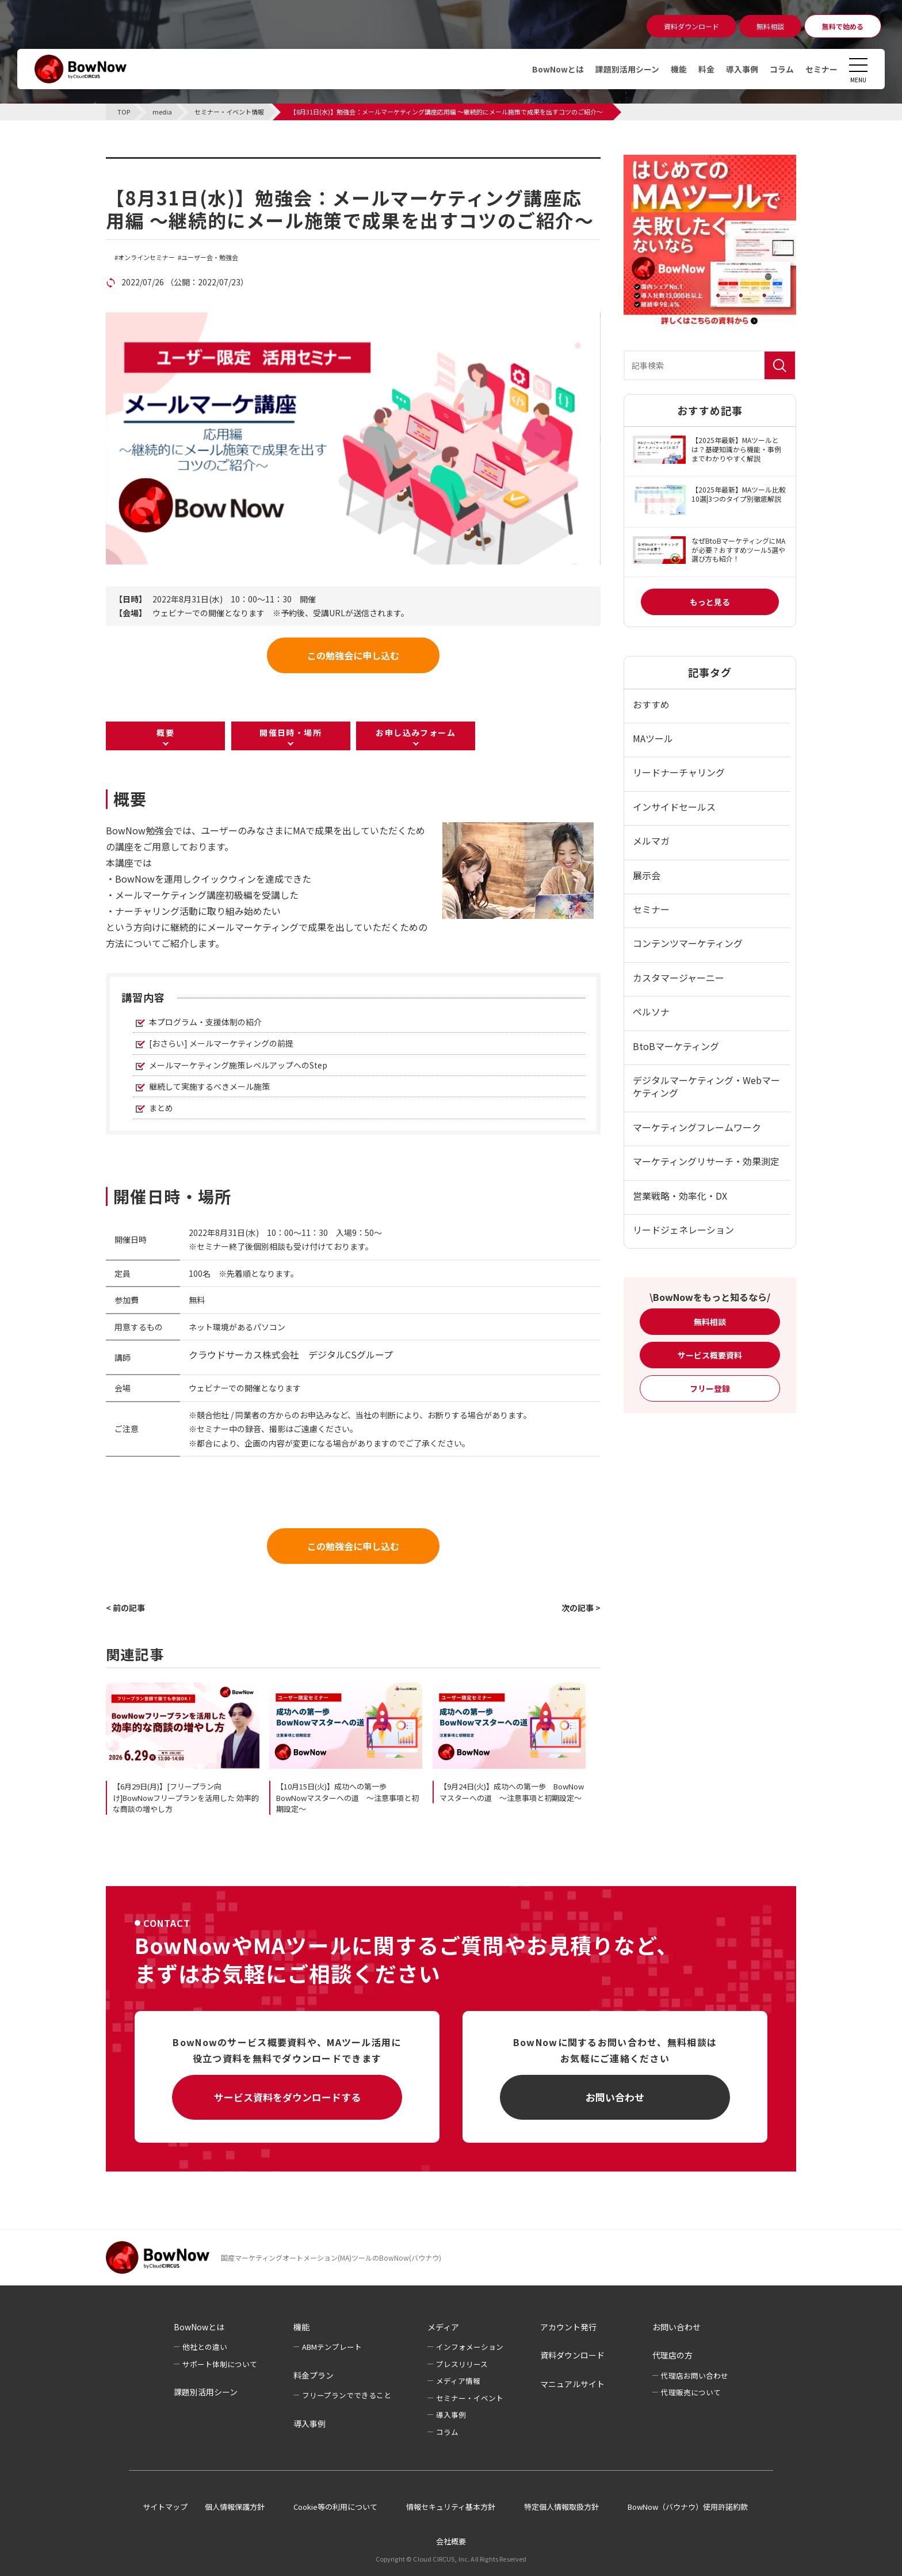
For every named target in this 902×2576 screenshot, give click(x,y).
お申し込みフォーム (416, 732)
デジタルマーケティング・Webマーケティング (706, 1086)
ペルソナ (651, 1011)
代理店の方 (672, 2355)
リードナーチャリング (679, 772)
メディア (443, 2327)
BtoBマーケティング (676, 1046)
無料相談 (710, 1321)
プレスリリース (462, 2364)
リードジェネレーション (683, 1230)
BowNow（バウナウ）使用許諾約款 (688, 2506)
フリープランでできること (346, 2395)
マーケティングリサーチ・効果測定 (706, 1161)
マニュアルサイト (572, 2384)
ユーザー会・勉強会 (209, 257)
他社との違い (204, 2346)
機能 (679, 69)
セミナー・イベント (469, 2397)
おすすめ (651, 704)
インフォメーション (469, 2346)
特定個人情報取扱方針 (561, 2506)
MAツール (653, 738)
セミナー (821, 69)
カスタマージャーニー (678, 977)
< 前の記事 (125, 1607)
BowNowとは (558, 69)
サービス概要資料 (710, 1355)
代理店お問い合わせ (694, 2375)
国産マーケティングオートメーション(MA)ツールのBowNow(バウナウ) (331, 2257)
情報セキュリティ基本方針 (450, 2506)
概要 (165, 732)
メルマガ (651, 841)
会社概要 (451, 2541)
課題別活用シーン (627, 69)
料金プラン (313, 2375)
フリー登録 (710, 1388)
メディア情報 (458, 2380)
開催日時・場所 (290, 732)
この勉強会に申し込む (353, 655)
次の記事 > (581, 1607)
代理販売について (691, 2392)
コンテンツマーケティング (688, 943)
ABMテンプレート (332, 2346)
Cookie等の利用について (335, 2506)
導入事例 (742, 69)
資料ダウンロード (572, 2355)
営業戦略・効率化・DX (680, 1196)
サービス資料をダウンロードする (287, 2097)
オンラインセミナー (146, 257)
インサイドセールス (674, 807)
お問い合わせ (615, 2097)
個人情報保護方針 (235, 2506)
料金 (706, 69)
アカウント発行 (568, 2327)
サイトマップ (165, 2506)
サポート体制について (219, 2364)
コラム (782, 69)
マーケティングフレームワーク (697, 1127)
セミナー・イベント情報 (178, 164)
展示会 (646, 875)
